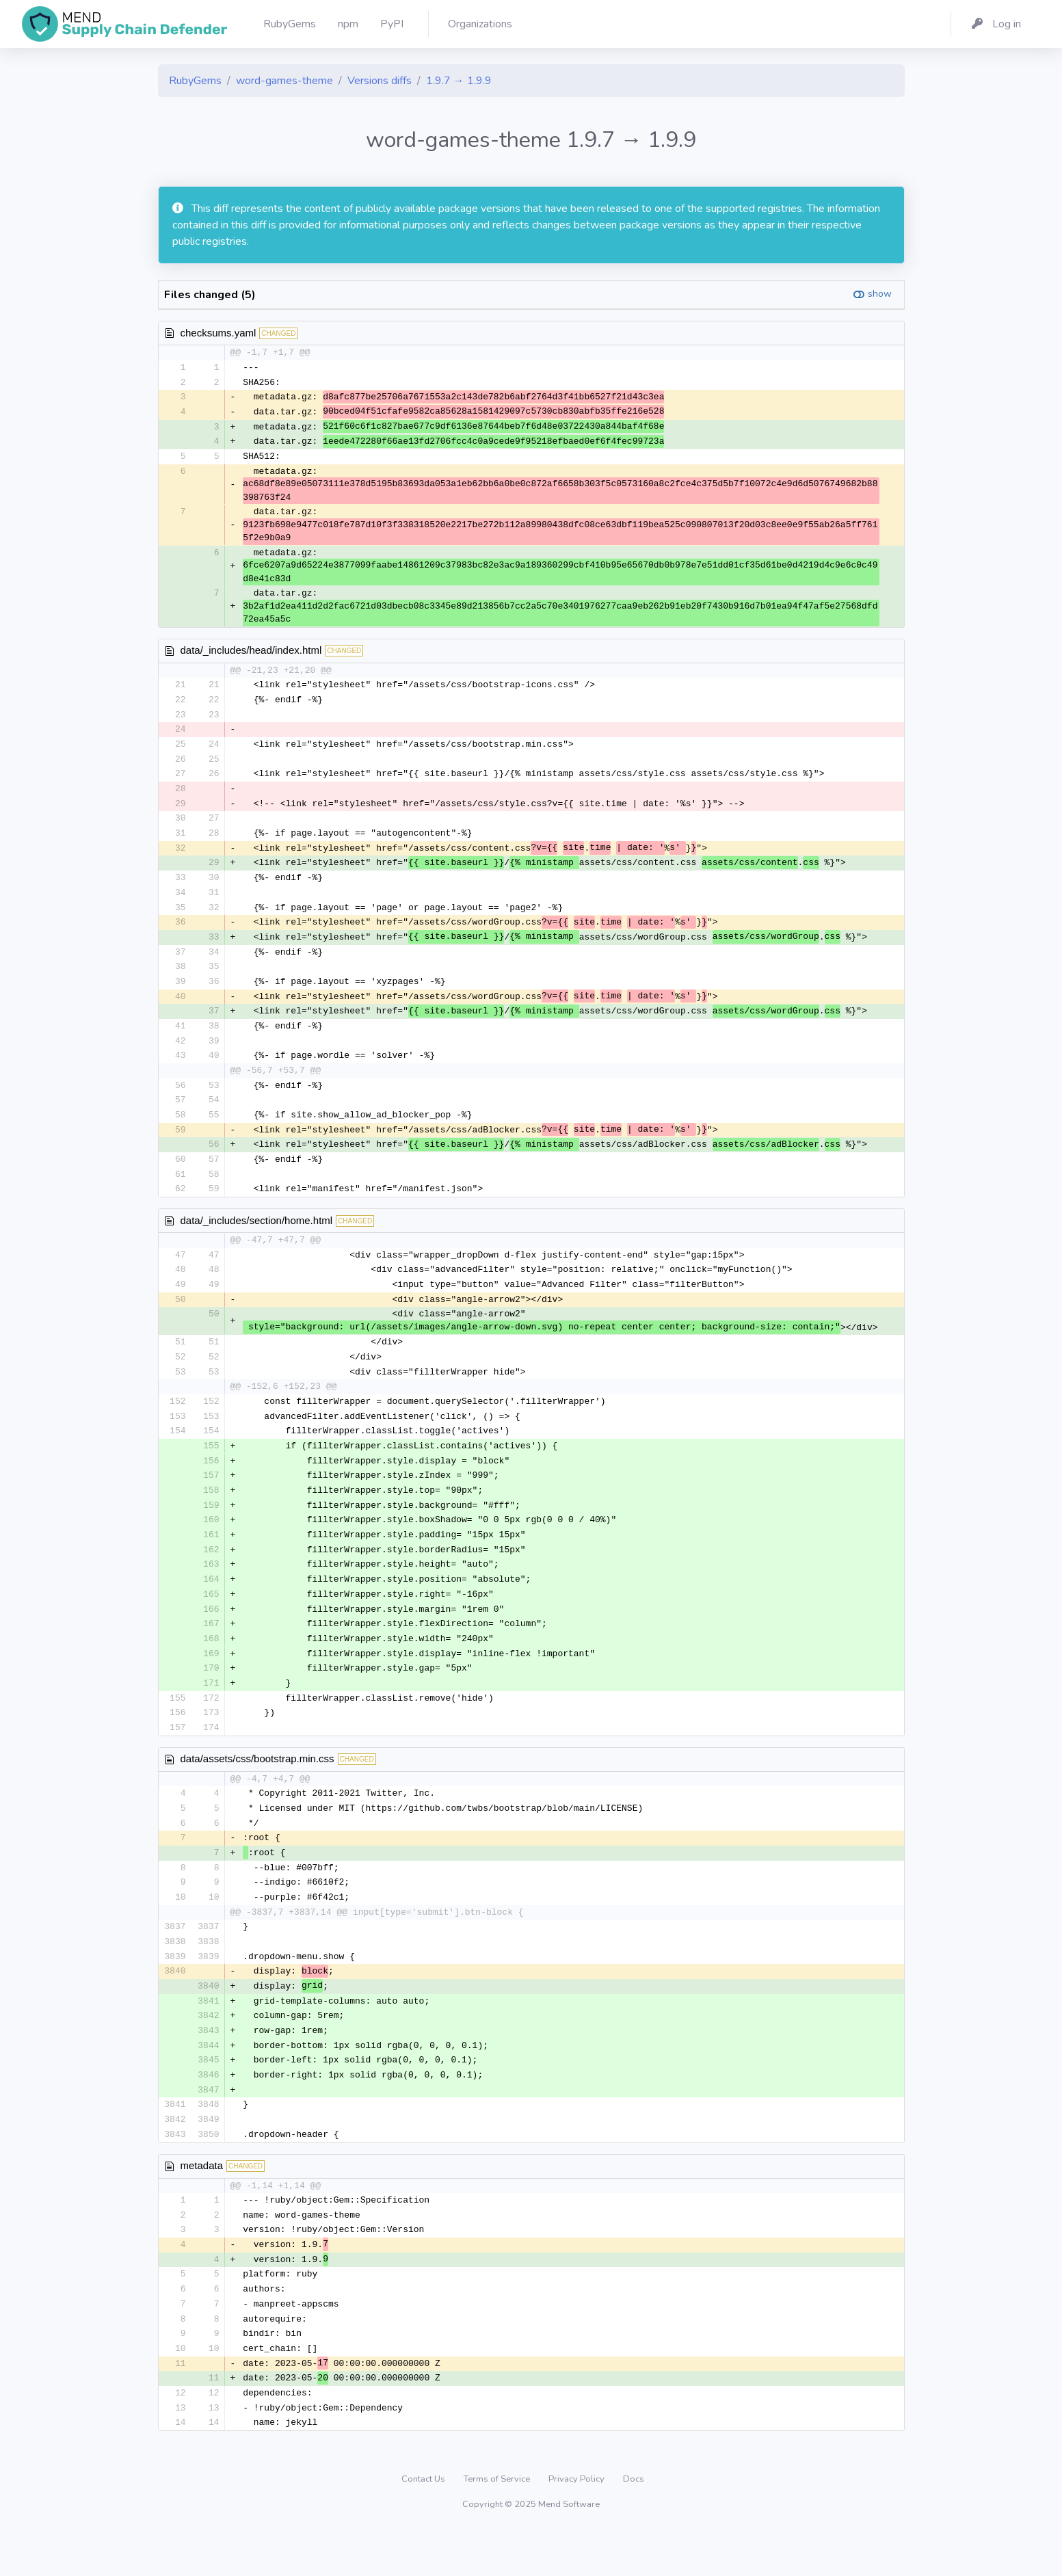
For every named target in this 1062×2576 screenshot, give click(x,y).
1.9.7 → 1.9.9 (459, 80)
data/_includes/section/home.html (257, 1237)
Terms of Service (498, 2524)
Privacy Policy (577, 2524)
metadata (202, 2204)
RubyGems (195, 80)
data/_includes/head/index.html (251, 653)
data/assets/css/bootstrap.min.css (257, 1788)
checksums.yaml (218, 332)
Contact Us (424, 2524)
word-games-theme (284, 80)
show (880, 293)
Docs (633, 2524)
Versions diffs (379, 80)
